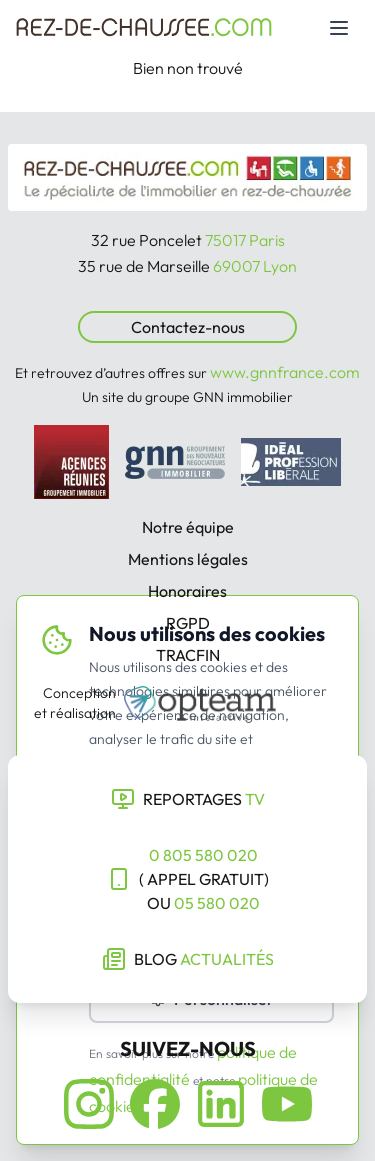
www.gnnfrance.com (285, 372)
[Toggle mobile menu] (339, 28)
